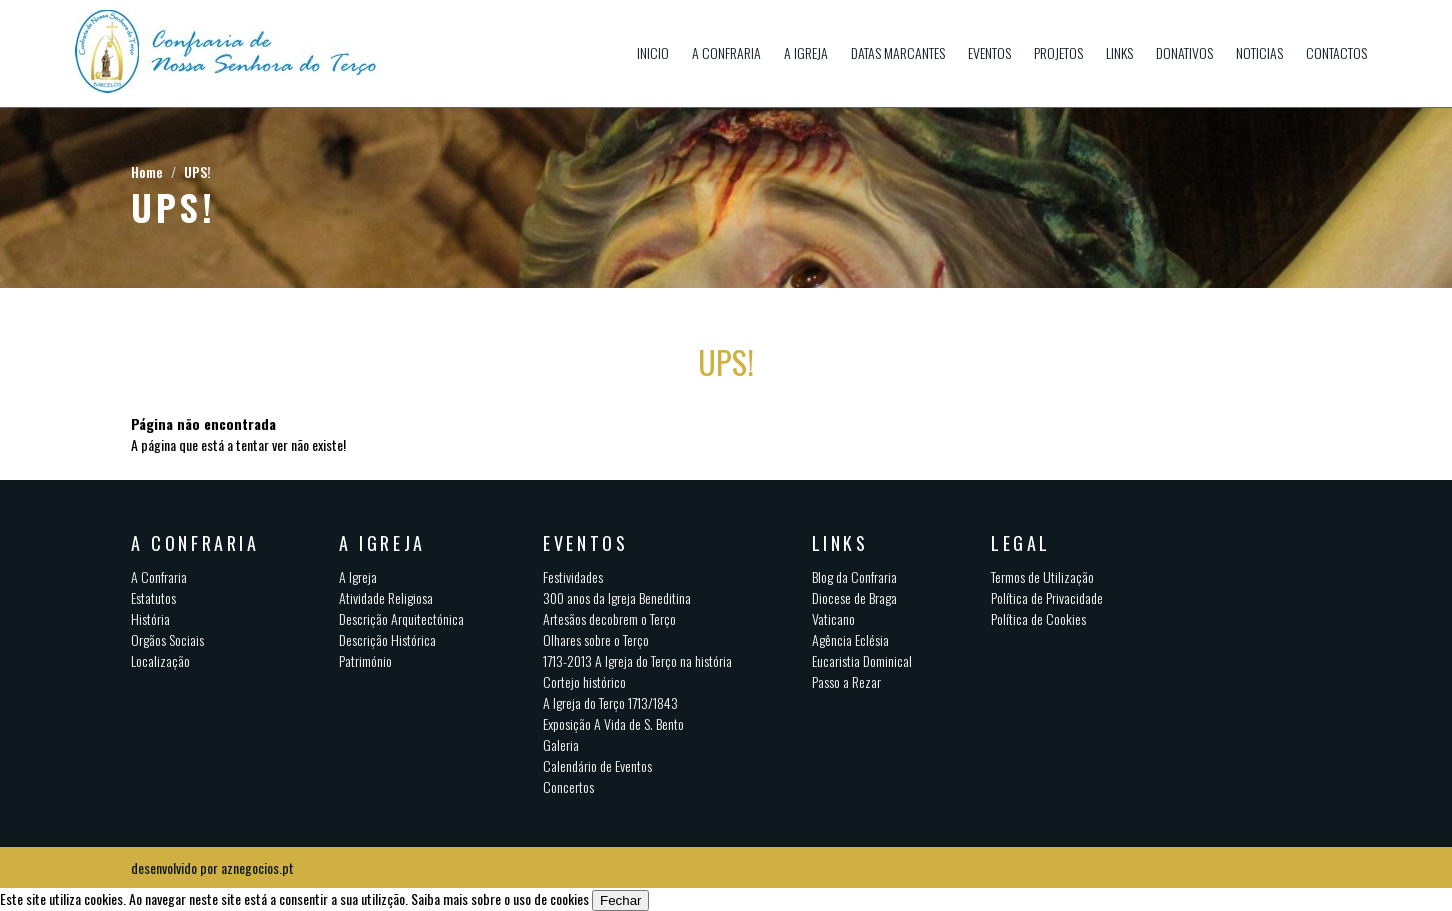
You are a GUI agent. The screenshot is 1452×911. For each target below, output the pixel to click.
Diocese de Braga (854, 597)
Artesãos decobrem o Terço (609, 618)
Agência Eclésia (850, 639)
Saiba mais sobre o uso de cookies (500, 898)
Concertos (568, 786)
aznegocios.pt (257, 867)
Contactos (1336, 52)
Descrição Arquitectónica (401, 618)
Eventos (989, 52)
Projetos (1058, 52)
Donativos (1184, 52)
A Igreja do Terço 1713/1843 (610, 702)
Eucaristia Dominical (862, 660)
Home (147, 171)
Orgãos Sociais (167, 639)
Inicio (653, 52)
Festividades (573, 576)
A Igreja (806, 52)
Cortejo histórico (584, 681)
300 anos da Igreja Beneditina (617, 597)
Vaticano (833, 618)
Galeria (561, 744)
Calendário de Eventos (597, 765)
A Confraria (726, 52)
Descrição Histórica (387, 639)
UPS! (197, 171)
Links (1119, 52)
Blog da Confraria (854, 576)
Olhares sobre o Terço (596, 639)
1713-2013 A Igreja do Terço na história (637, 660)
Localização (160, 660)
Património (365, 660)
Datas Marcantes (898, 52)
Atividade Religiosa (386, 597)
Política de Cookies (1038, 618)
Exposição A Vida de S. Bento (613, 723)
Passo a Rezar (846, 681)
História (150, 618)
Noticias (1259, 52)
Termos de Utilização (1042, 576)
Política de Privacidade (1047, 597)
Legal (1021, 543)
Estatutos (153, 597)
